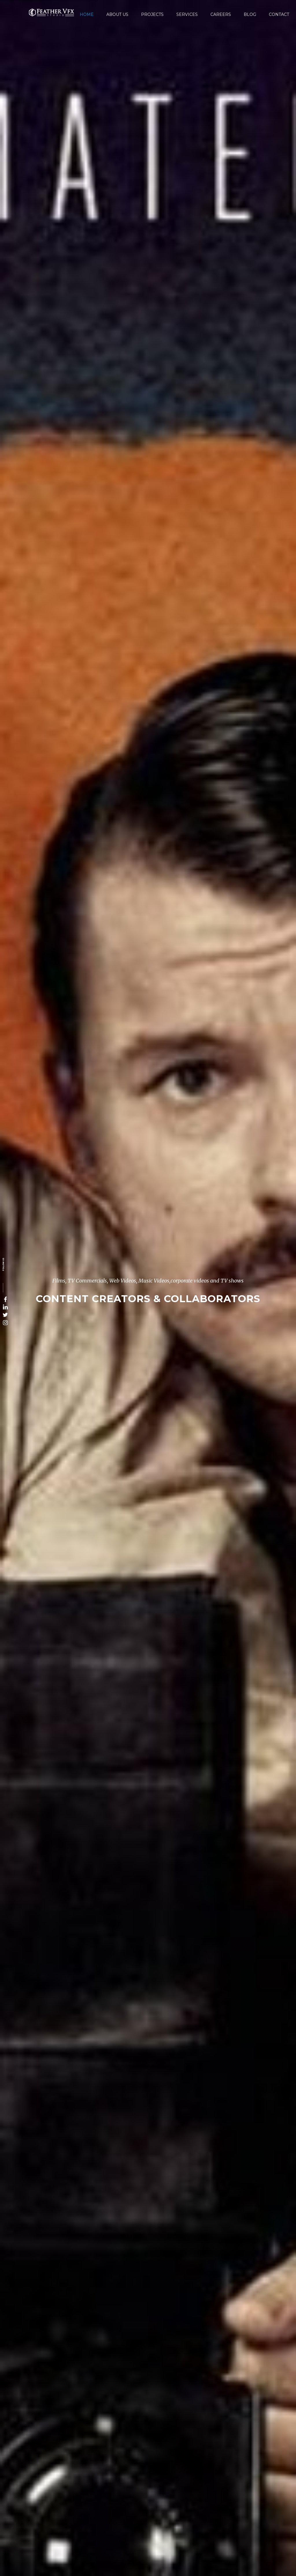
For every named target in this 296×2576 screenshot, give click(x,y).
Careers (220, 14)
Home (87, 14)
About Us (117, 14)
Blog (250, 14)
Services (187, 14)
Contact (279, 14)
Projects (152, 14)
